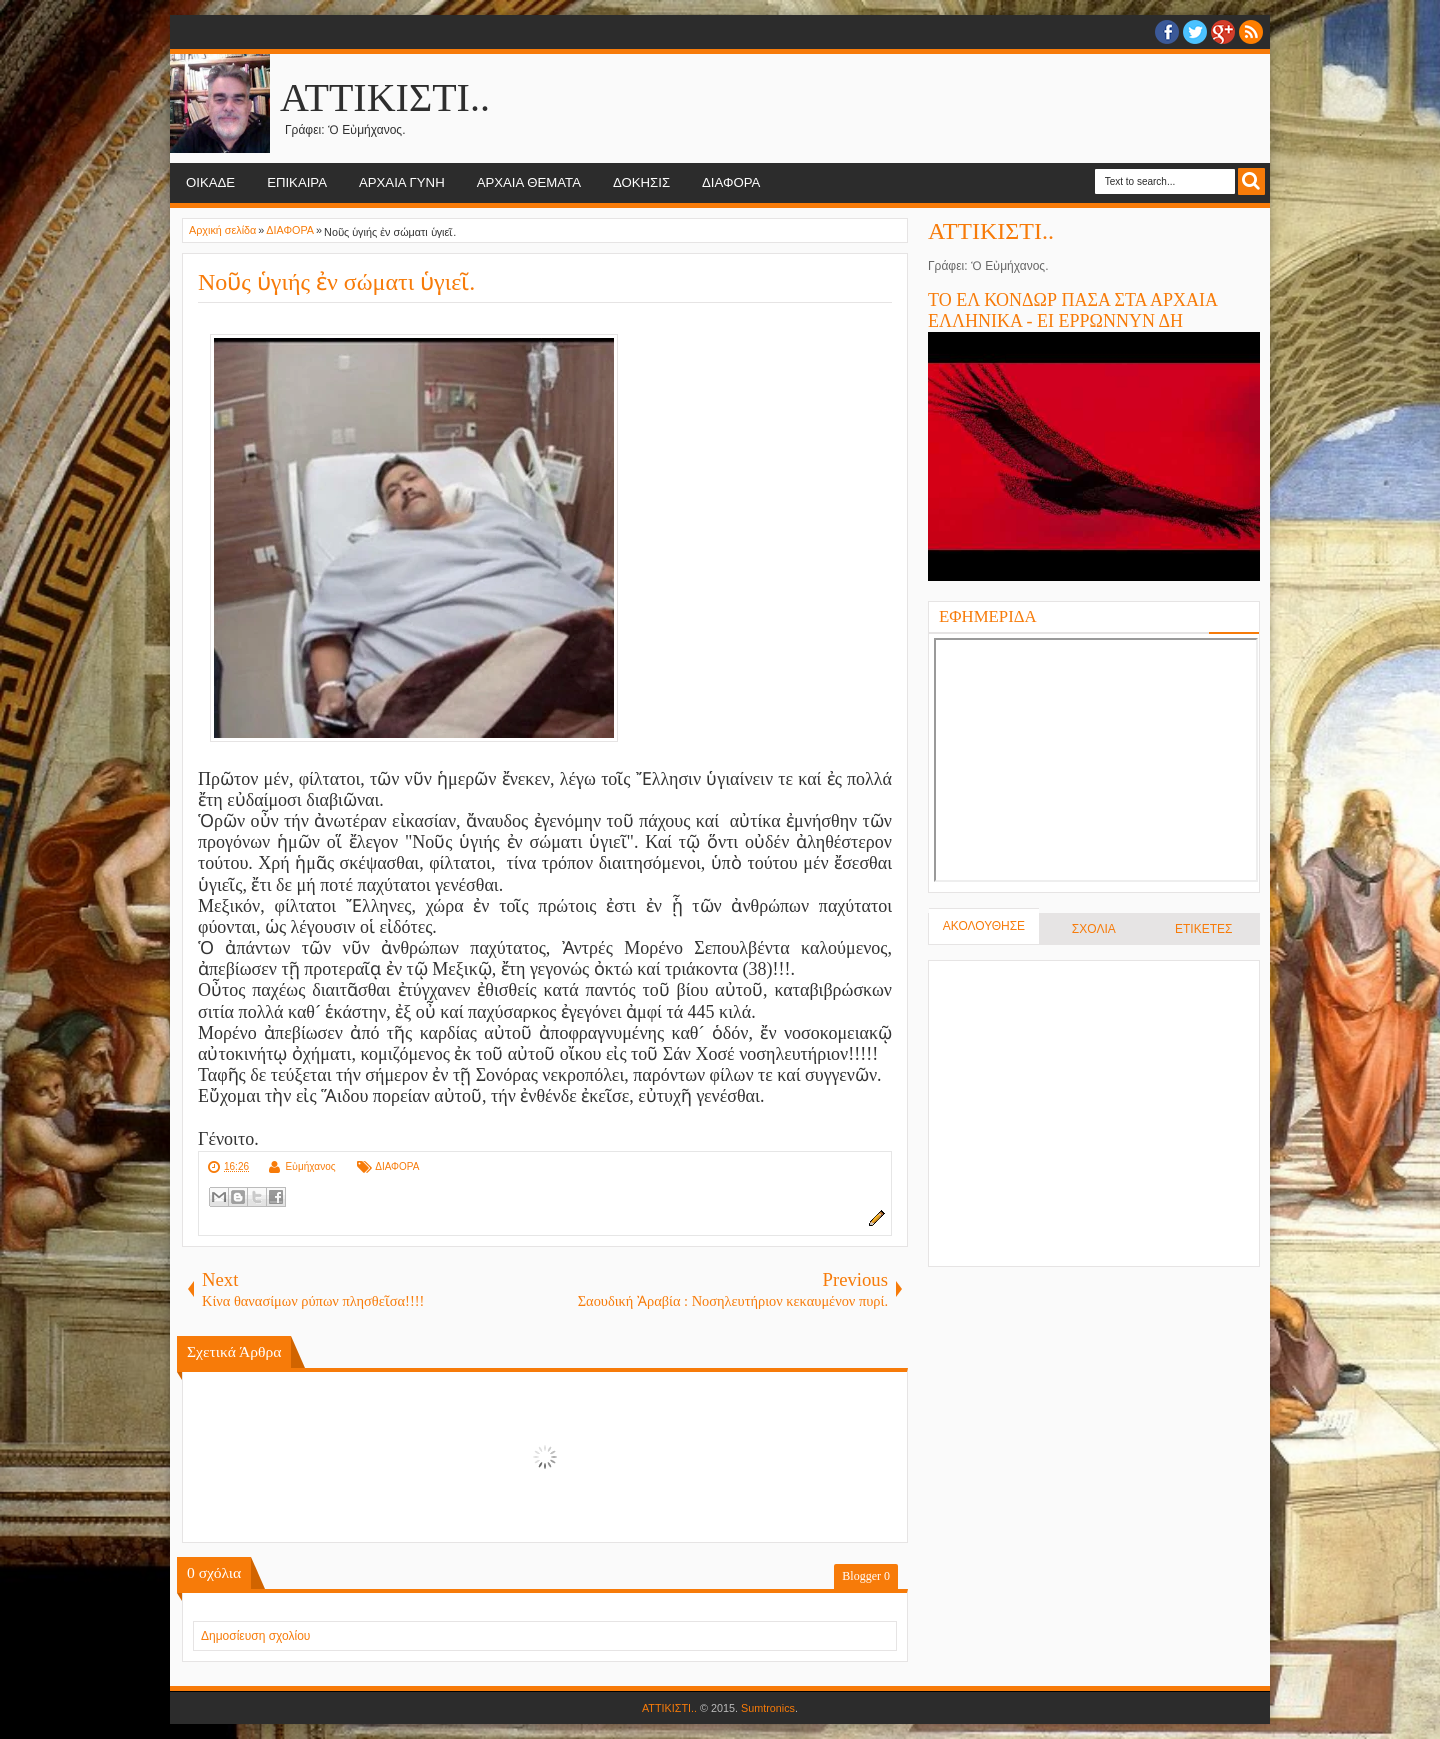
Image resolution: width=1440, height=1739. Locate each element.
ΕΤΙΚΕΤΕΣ (1203, 929)
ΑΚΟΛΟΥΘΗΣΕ (984, 926)
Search (1251, 181)
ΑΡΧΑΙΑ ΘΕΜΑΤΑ (529, 182)
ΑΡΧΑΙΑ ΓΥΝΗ (402, 182)
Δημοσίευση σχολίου (255, 1636)
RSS (1251, 32)
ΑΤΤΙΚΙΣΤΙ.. (385, 97)
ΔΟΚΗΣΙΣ (641, 182)
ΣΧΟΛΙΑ (1094, 929)
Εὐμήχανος (310, 1166)
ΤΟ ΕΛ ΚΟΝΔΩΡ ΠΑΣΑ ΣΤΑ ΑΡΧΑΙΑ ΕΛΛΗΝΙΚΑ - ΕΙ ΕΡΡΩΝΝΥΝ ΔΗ (1072, 310)
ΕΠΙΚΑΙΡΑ (297, 182)
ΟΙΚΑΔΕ (210, 182)
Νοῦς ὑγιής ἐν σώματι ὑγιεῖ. (336, 282)
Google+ (1223, 32)
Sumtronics (768, 1708)
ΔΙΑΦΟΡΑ (731, 182)
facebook (1167, 32)
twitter (1195, 32)
